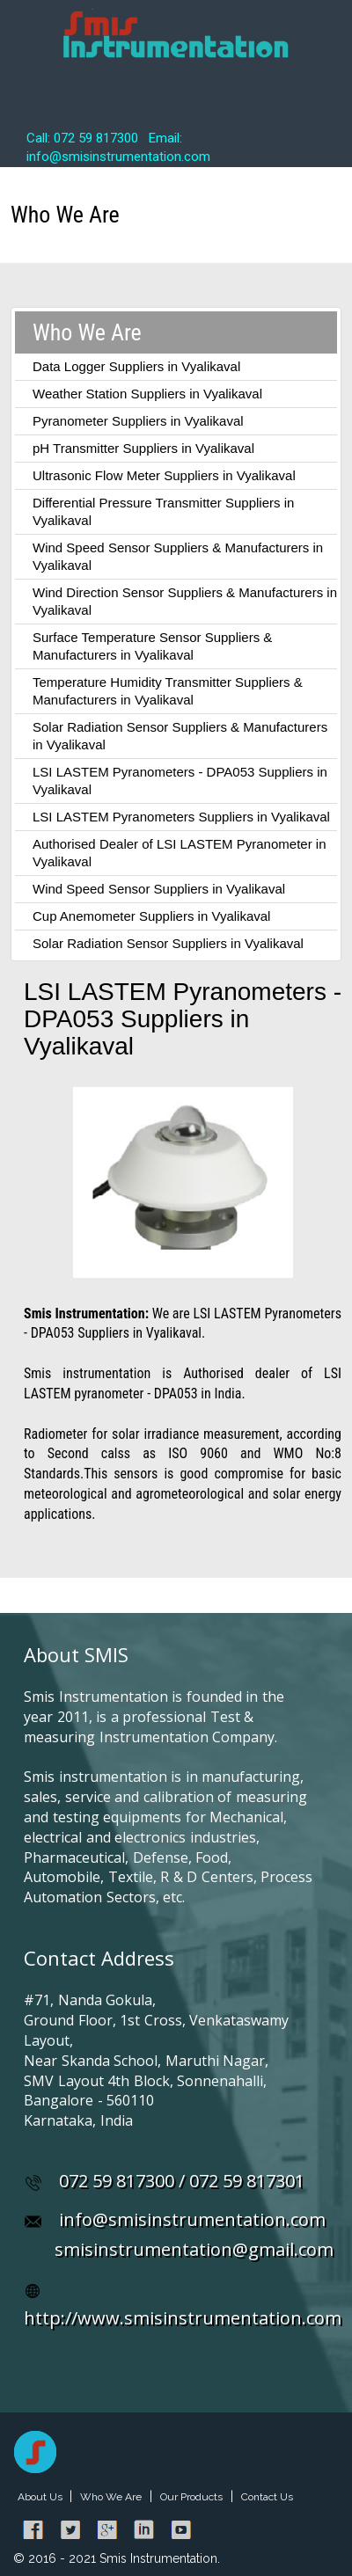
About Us (41, 2497)
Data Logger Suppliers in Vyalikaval (136, 366)
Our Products (191, 2497)
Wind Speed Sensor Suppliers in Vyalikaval (159, 888)
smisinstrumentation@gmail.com (194, 2249)
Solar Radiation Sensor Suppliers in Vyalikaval (168, 943)
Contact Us (267, 2497)
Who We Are (111, 2497)
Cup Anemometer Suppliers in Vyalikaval (151, 916)
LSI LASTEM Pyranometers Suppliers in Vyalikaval (181, 816)
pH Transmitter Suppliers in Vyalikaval (143, 448)
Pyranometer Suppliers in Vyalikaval (138, 420)
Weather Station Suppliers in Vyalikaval (147, 393)
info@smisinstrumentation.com (192, 2219)
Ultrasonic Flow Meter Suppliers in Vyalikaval (164, 475)
